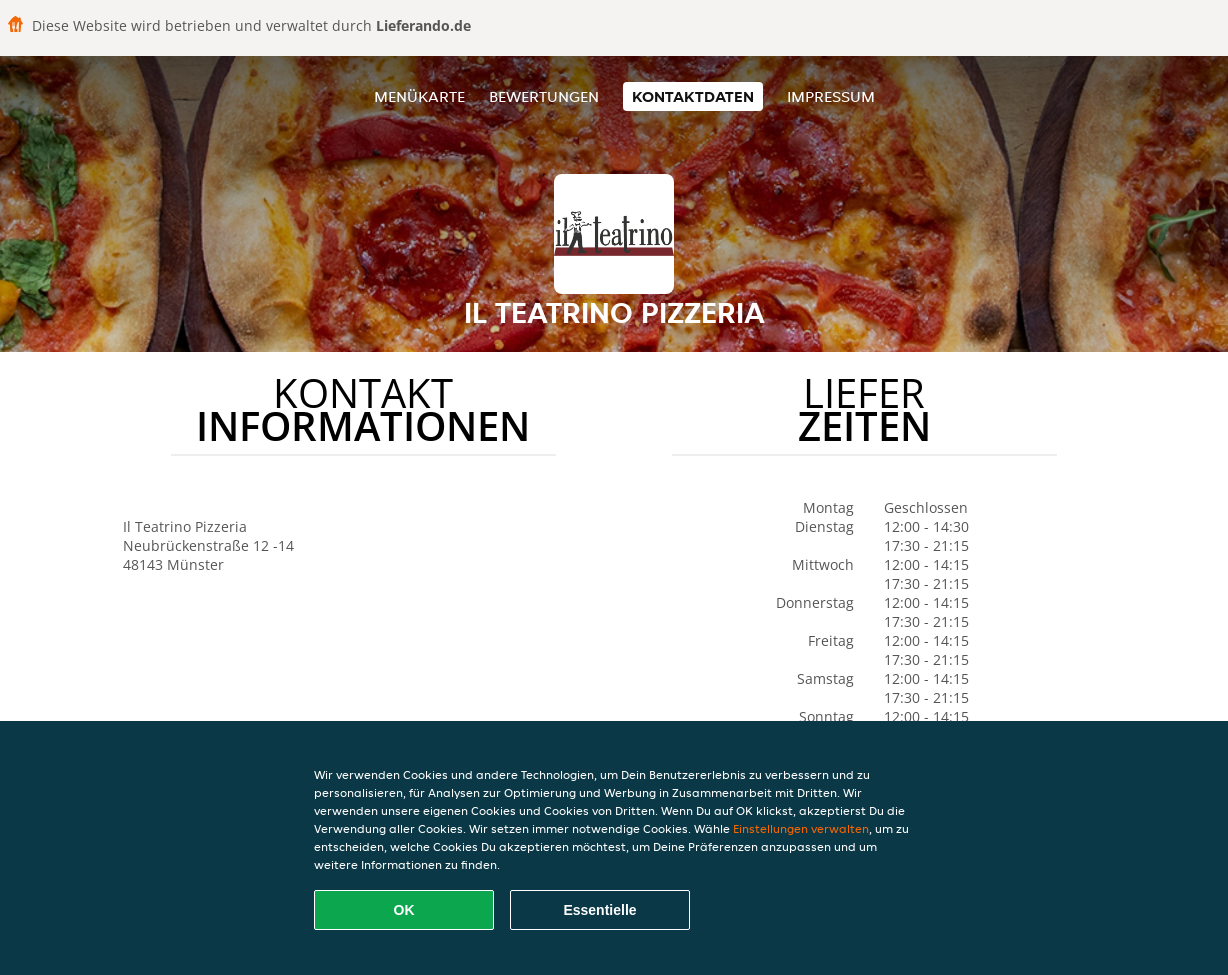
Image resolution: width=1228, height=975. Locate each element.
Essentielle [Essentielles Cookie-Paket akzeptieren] (599, 910)
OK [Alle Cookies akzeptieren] (404, 910)
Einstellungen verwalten (801, 828)
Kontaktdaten (693, 96)
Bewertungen (544, 96)
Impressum (831, 96)
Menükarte (419, 96)
